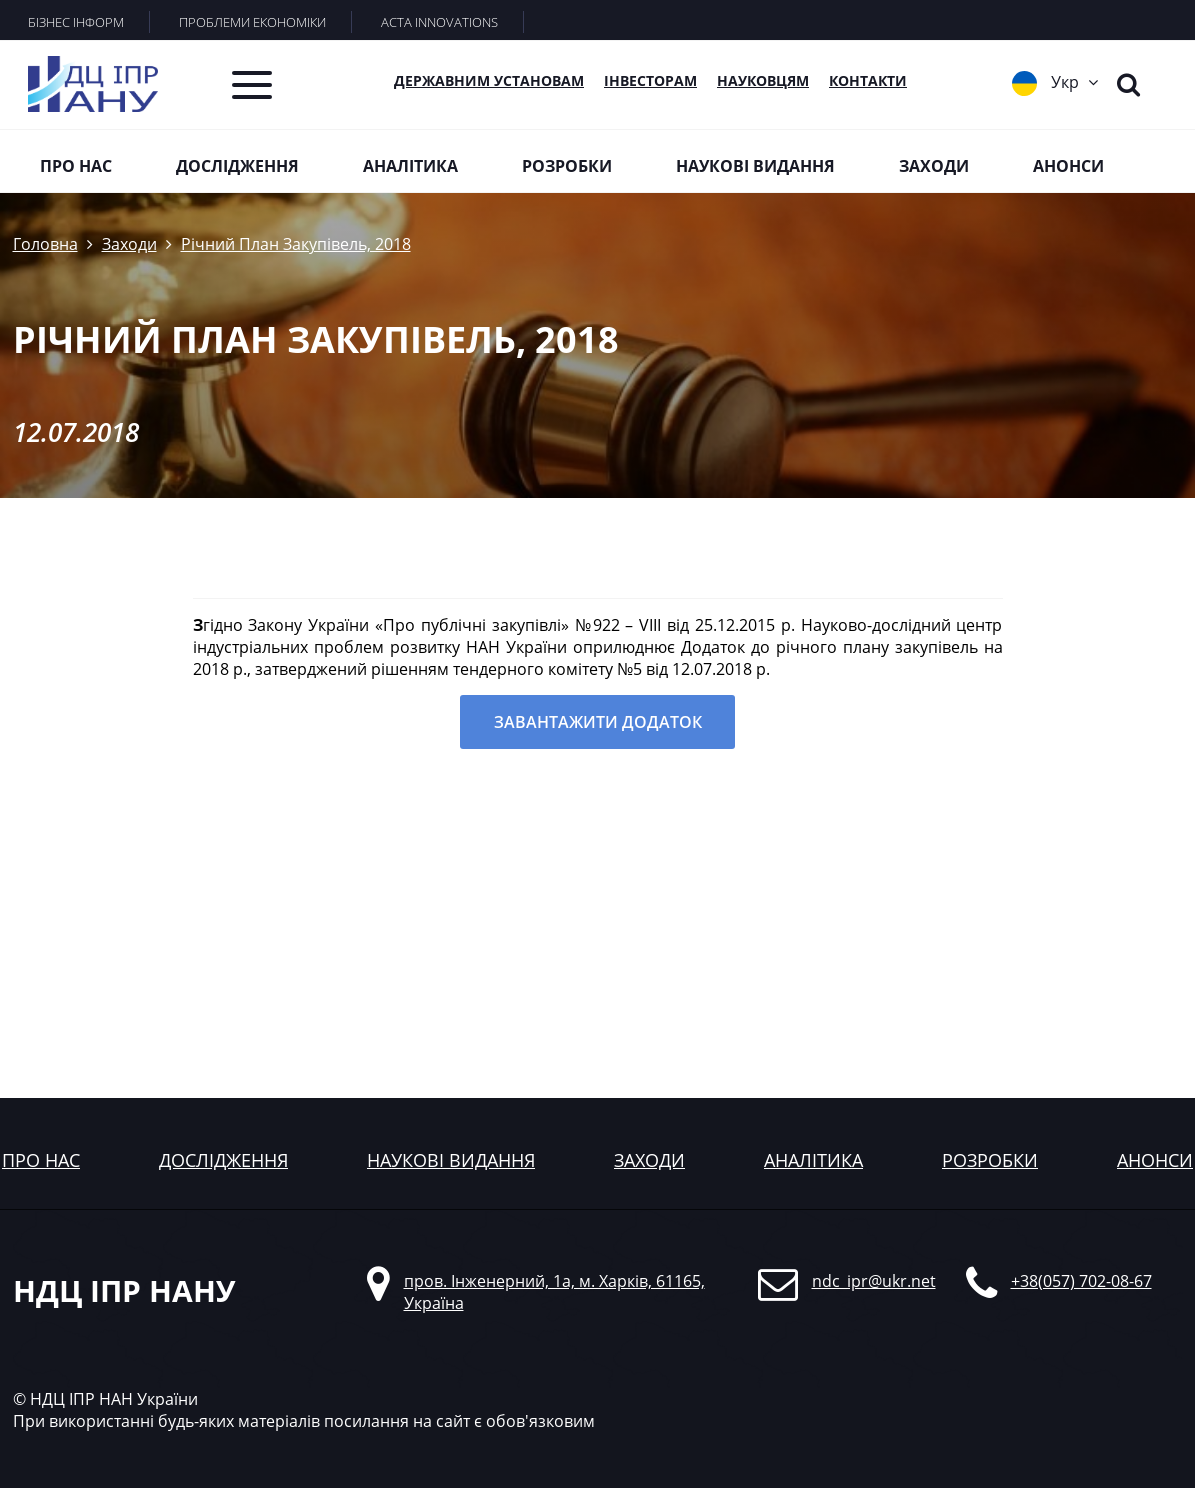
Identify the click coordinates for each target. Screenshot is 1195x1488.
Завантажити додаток (598, 722)
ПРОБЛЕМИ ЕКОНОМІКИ (252, 22)
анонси (1155, 1160)
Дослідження (237, 166)
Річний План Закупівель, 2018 (296, 244)
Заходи (934, 166)
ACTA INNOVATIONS (439, 22)
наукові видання (451, 1160)
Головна (45, 244)
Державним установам (489, 80)
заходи (649, 1160)
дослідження (223, 1160)
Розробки (567, 166)
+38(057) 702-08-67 (1081, 1281)
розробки (990, 1160)
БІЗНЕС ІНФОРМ (76, 22)
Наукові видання (755, 166)
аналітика (813, 1160)
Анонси (1068, 166)
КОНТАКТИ (868, 80)
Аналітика (410, 166)
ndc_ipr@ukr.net (874, 1281)
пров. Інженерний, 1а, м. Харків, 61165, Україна (554, 1292)
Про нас (76, 166)
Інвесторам (650, 80)
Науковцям (763, 80)
